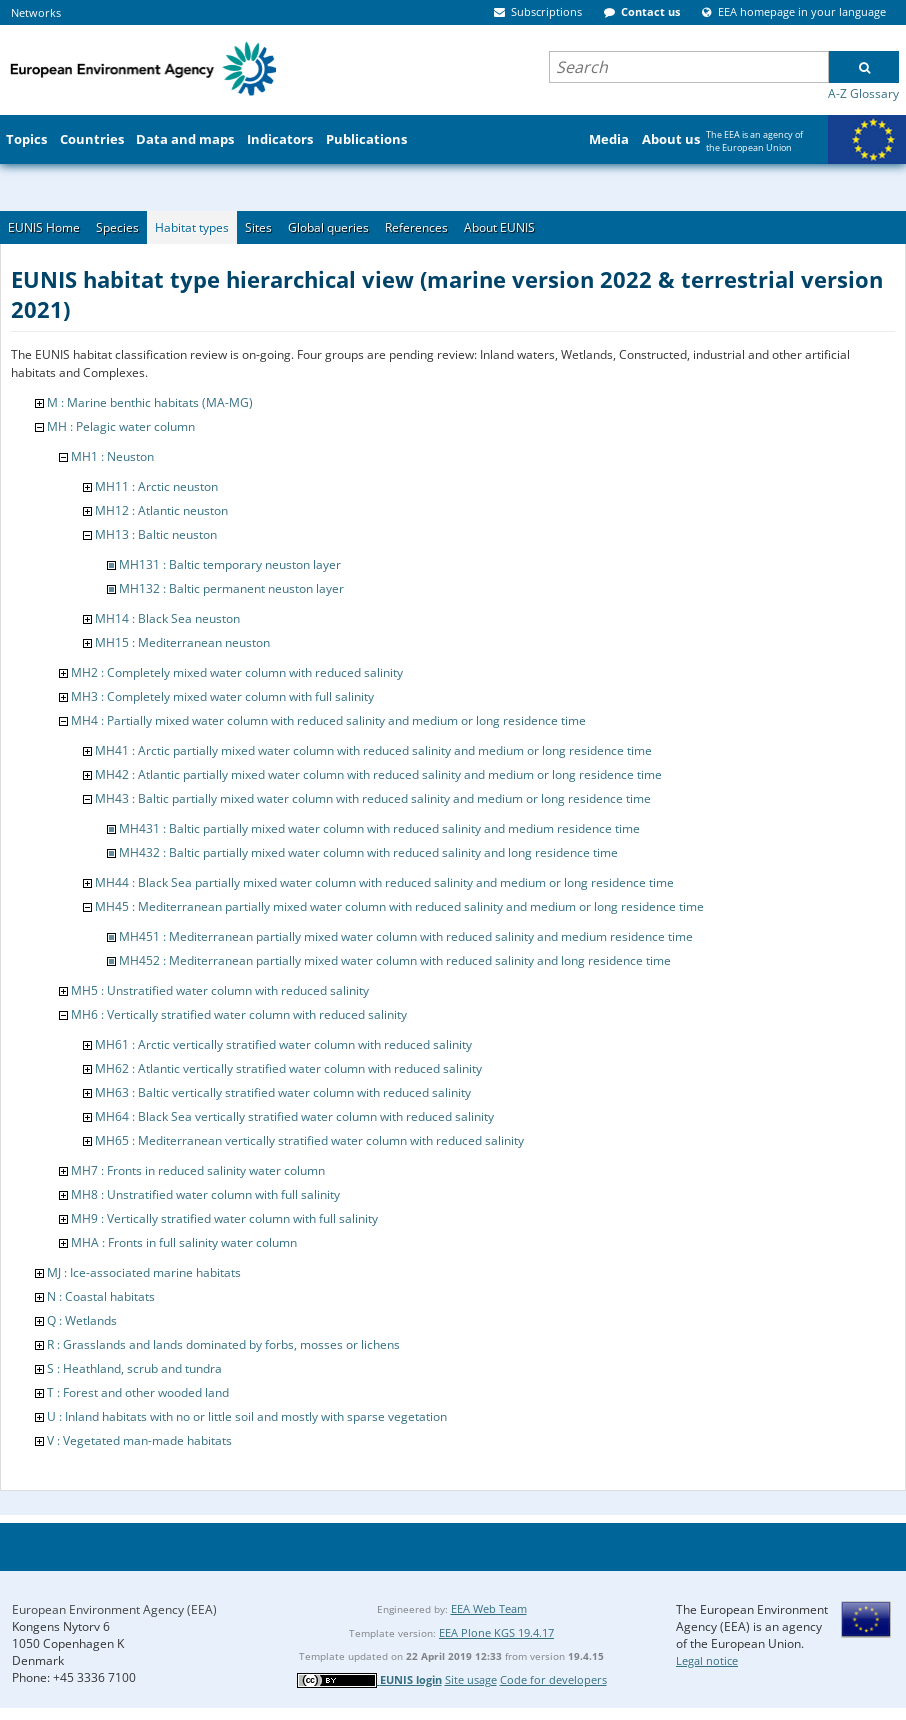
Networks (36, 12)
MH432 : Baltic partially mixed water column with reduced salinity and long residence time (368, 852)
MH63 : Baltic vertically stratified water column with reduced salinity (283, 1092)
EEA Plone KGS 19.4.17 (496, 1632)
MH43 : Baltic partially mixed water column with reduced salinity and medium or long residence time (373, 798)
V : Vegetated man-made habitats (139, 1440)
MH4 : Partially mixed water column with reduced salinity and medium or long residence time (328, 720)
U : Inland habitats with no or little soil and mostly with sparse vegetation (247, 1416)
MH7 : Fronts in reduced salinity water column (198, 1170)
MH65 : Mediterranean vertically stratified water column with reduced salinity (309, 1140)
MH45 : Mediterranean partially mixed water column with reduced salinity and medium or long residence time (399, 906)
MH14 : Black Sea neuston (167, 618)
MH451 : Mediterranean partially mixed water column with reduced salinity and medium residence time (406, 936)
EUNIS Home (44, 227)
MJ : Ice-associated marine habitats (144, 1272)
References (416, 227)
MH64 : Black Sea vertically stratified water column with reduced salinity (294, 1116)
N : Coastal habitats (101, 1296)
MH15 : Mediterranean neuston (182, 642)
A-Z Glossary (863, 93)
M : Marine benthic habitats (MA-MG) (150, 402)
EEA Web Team (489, 1608)
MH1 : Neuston (112, 456)
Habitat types (192, 227)
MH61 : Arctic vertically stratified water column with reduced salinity (283, 1044)
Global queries (328, 227)
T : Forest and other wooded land (138, 1392)
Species (117, 227)
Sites (258, 227)
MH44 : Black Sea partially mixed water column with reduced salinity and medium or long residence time (384, 882)
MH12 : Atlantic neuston (161, 510)
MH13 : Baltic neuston (156, 534)
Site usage (471, 1679)
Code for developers (553, 1679)
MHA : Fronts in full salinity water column (184, 1242)
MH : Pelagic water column (121, 426)
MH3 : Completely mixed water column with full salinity (222, 696)
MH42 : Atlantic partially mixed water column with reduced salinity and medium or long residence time (378, 774)
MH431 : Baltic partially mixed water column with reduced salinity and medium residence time (379, 828)
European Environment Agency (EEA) (114, 1609)
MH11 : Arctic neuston (156, 486)
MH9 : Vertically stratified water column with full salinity (224, 1218)
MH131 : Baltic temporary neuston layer (230, 564)
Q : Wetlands (82, 1320)
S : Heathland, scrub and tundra (134, 1368)
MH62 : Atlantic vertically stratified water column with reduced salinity (288, 1068)
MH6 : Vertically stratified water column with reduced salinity (239, 1014)
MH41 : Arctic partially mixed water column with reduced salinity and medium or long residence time (373, 750)
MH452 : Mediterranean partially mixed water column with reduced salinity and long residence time (395, 960)
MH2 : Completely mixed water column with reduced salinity (237, 672)
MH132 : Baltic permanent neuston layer (231, 588)
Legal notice (707, 1660)
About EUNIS (499, 227)
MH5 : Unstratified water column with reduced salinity (220, 990)
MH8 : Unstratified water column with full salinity (205, 1194)
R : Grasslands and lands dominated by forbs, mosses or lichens (223, 1344)
